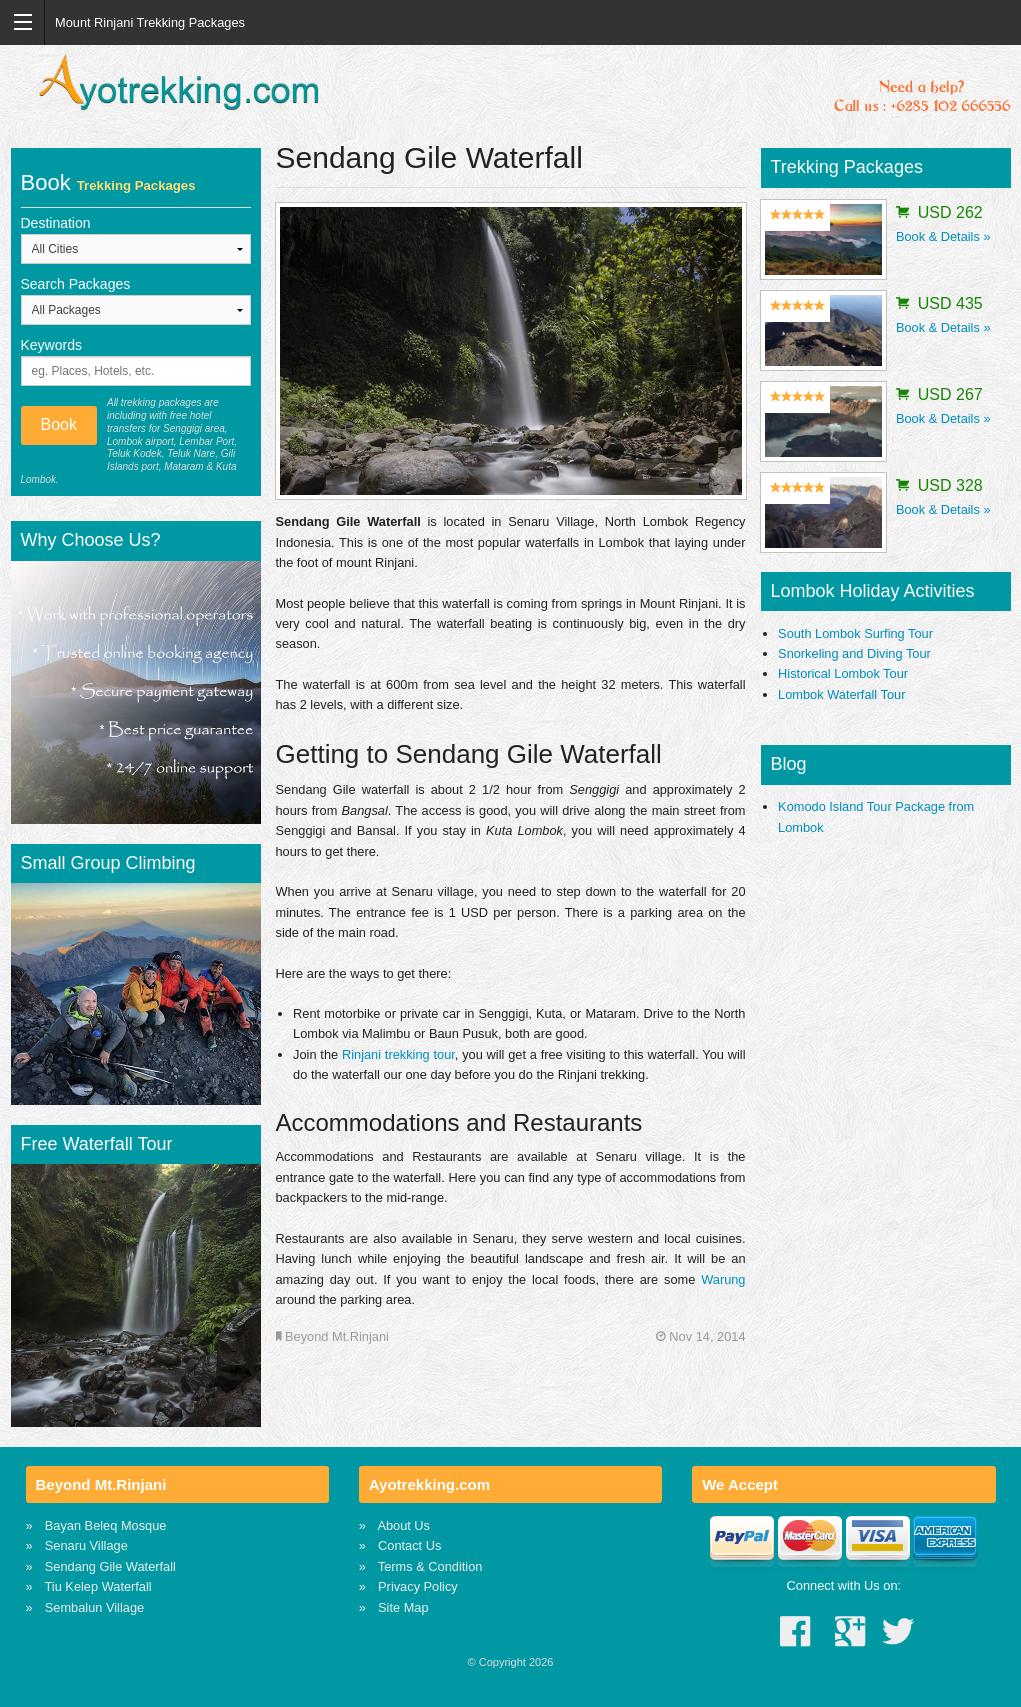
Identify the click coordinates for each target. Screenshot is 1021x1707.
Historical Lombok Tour (843, 673)
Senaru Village (86, 1545)
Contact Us (409, 1545)
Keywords (51, 345)
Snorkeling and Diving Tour (854, 653)
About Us (403, 1525)
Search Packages (76, 284)
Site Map (403, 1607)
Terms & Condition (430, 1566)
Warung (723, 1279)
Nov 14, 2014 (701, 1336)
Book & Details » (943, 236)
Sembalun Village (94, 1607)
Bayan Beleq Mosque (106, 1525)
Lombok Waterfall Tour (841, 694)
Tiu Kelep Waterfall (98, 1586)
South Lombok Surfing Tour (855, 633)
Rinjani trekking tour (398, 1054)
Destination (56, 223)
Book (59, 424)
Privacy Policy (418, 1586)
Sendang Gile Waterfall (110, 1566)
